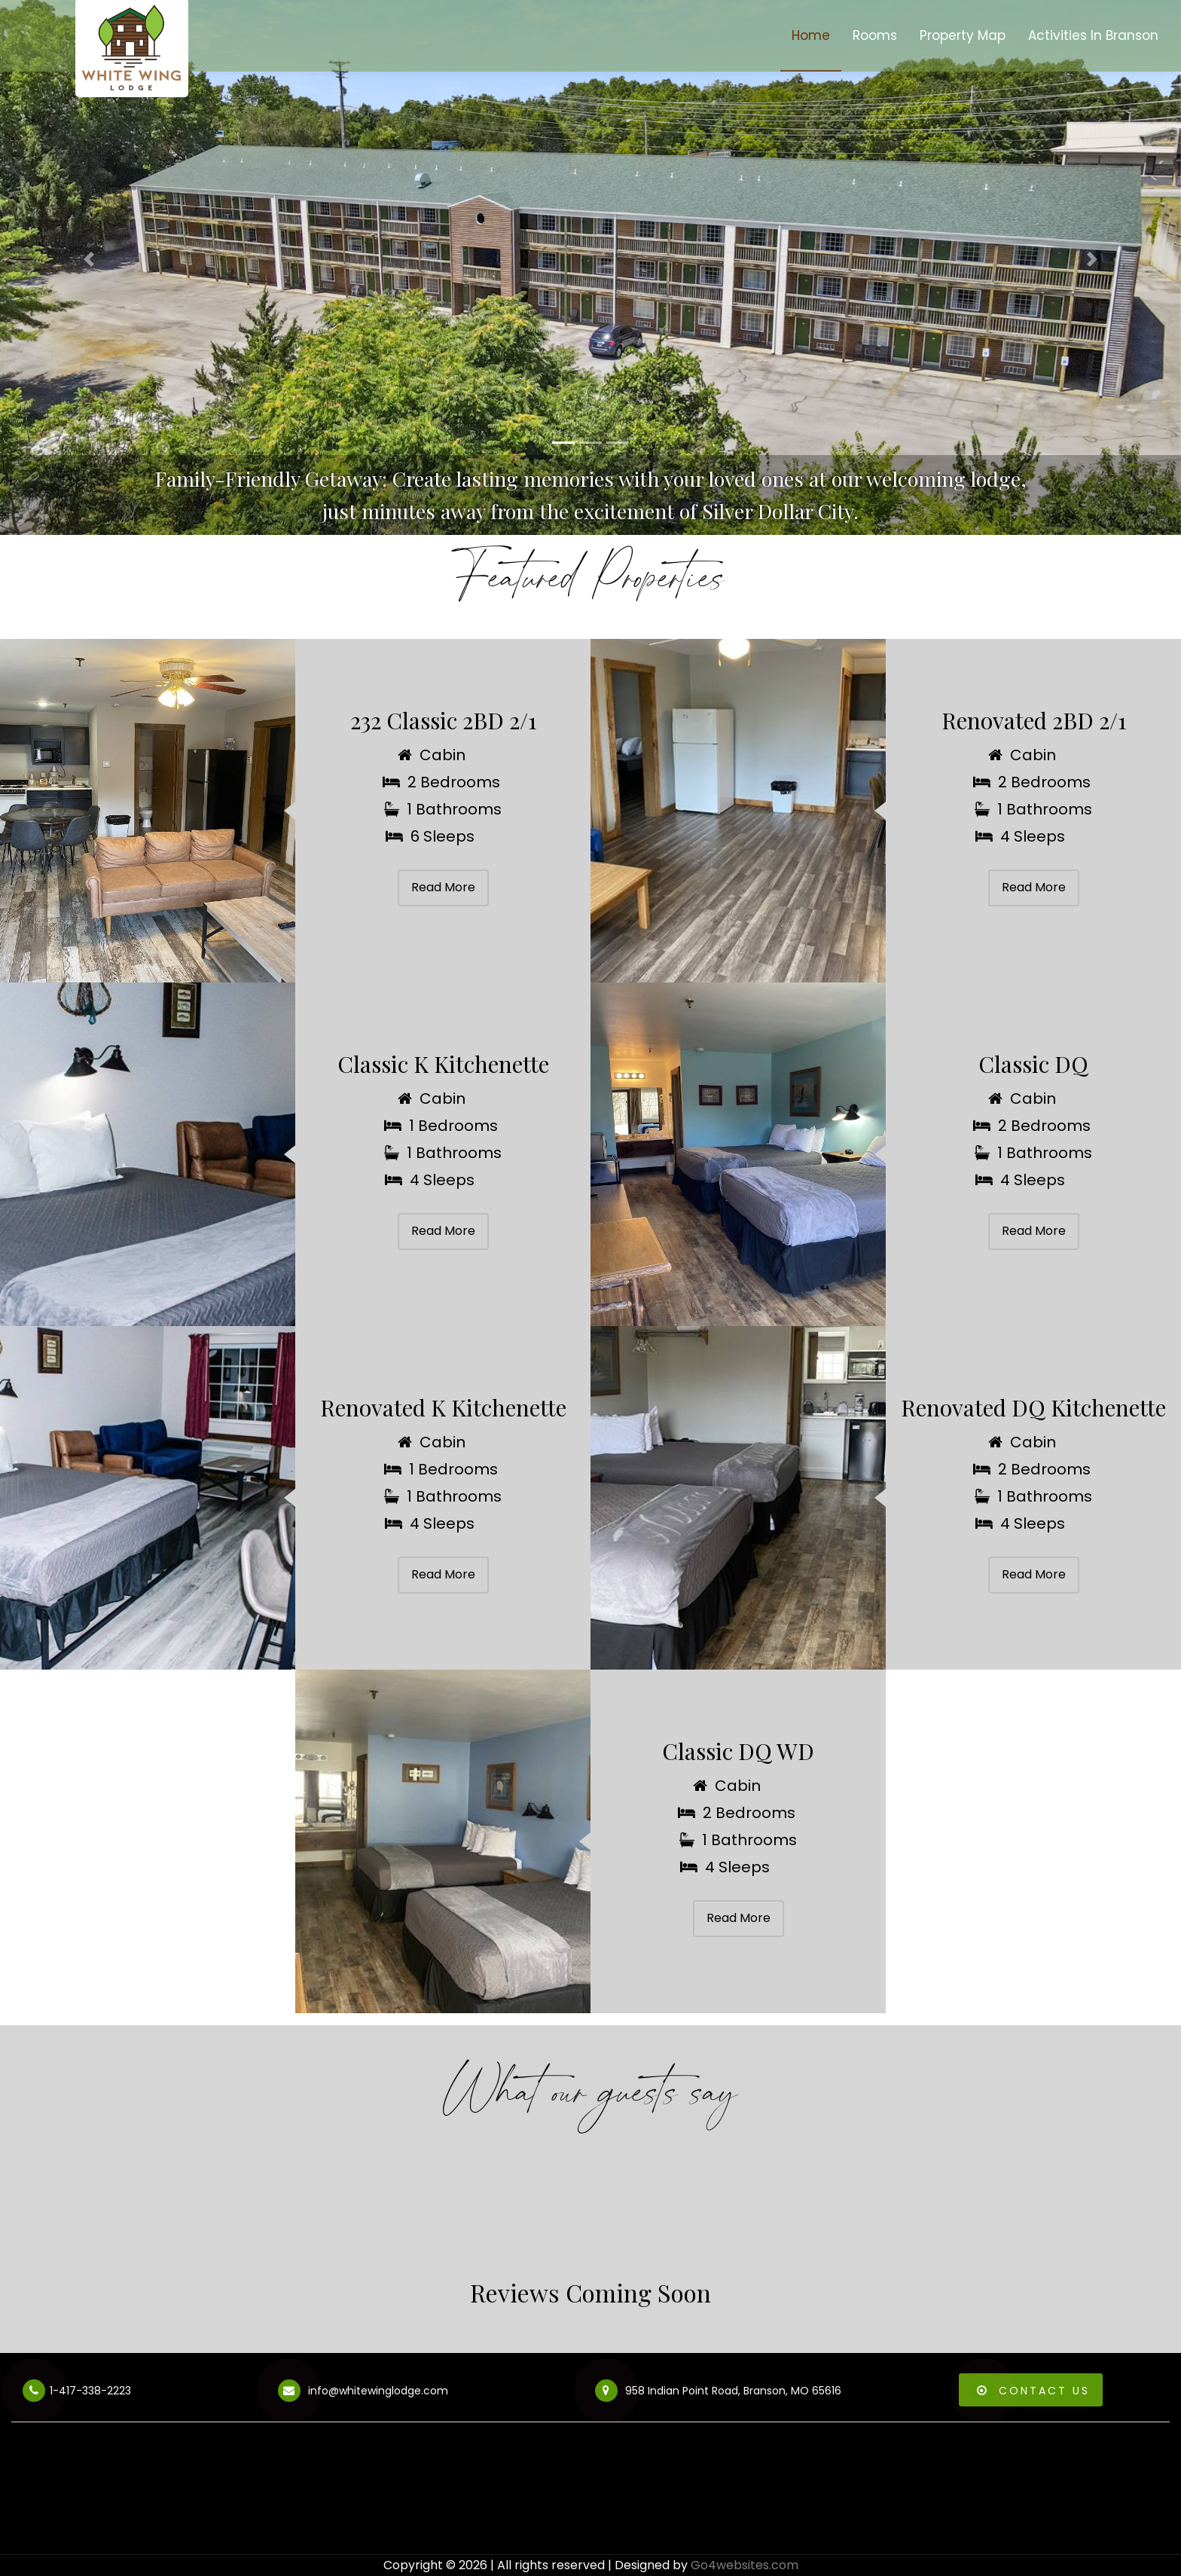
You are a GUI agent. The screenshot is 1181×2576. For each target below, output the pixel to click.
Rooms (875, 35)
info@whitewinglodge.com (363, 2392)
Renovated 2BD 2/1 (1033, 720)
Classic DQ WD (738, 1751)
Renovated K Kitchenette (443, 1407)
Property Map (963, 35)
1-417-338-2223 (77, 2392)
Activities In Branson (1093, 35)
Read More (443, 887)
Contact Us (1031, 2390)
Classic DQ (1033, 1064)
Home (811, 35)
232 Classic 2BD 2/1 (443, 720)
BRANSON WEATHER (590, 2497)
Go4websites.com (744, 2565)
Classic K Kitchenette (443, 1064)
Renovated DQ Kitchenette (1033, 1407)
